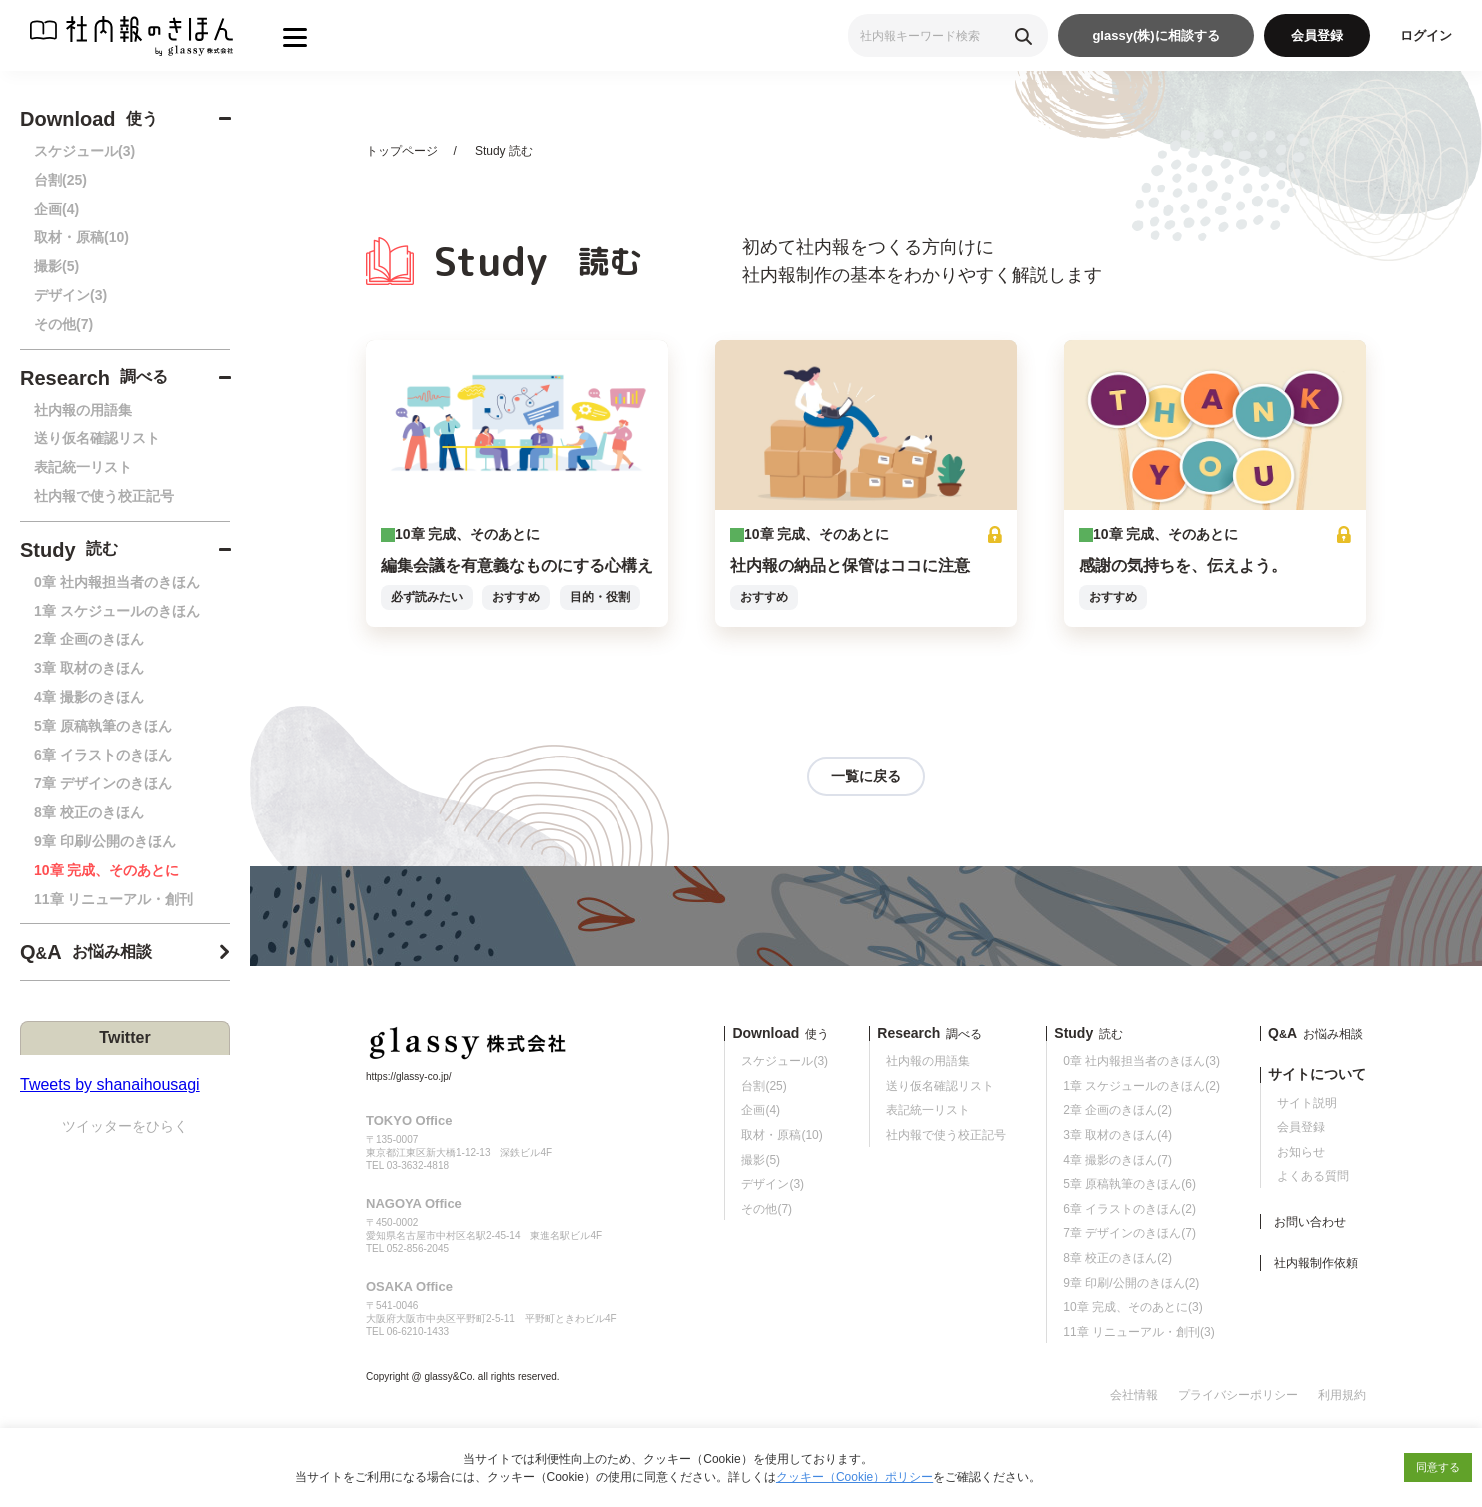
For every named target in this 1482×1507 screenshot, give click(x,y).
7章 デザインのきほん (103, 783)
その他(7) (63, 324)
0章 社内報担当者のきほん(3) (1141, 1061)
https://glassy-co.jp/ (409, 1076)
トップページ (402, 151)
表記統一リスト (83, 467)
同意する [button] (1438, 1467)
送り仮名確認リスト (97, 438)
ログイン (1426, 35)
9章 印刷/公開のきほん (105, 841)
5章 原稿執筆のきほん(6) (1129, 1184)
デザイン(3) (70, 295)
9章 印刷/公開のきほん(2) (1131, 1283)
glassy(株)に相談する (1155, 35)
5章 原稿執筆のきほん (103, 726)
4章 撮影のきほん (89, 697)
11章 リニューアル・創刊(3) (1138, 1332)
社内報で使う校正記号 (104, 496)
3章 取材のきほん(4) (1117, 1135)
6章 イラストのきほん (103, 755)
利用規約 (1342, 1395)
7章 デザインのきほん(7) (1129, 1233)
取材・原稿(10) (81, 237)
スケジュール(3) (84, 151)
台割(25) (60, 180)
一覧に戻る (866, 776)
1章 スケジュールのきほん (117, 611)
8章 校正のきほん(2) (1117, 1258)
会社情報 (1134, 1395)
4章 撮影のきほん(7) (1117, 1160)
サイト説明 (1307, 1103)
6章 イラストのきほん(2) (1129, 1209)
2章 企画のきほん (89, 639)
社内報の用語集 (83, 410)
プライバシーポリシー (1238, 1395)
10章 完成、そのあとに (106, 870)
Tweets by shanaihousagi (110, 1084)
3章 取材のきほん (89, 668)
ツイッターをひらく (125, 1126)
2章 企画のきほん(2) (1117, 1110)
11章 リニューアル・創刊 (113, 899)
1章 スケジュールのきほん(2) (1141, 1086)
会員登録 (1317, 35)
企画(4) (56, 209)
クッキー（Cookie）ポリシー (854, 1477)
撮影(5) (56, 266)
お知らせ (1301, 1152)
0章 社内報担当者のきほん (117, 582)
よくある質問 (1313, 1176)
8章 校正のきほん (89, 812)
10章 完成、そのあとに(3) (1132, 1307)
